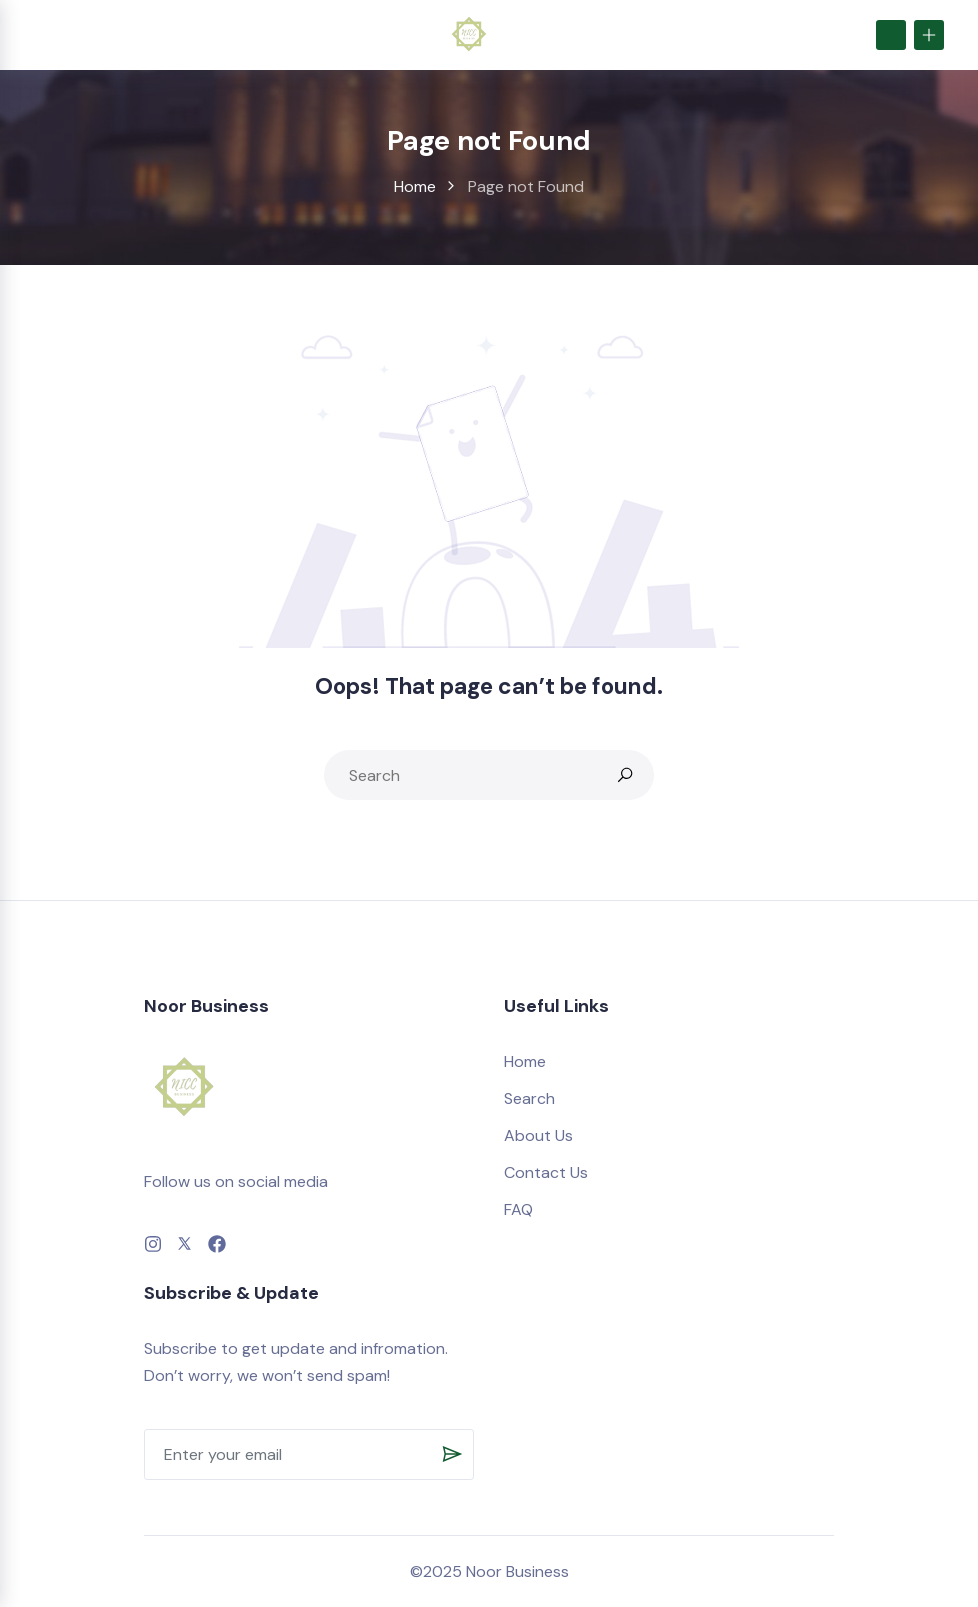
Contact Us (546, 1172)
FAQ (518, 1209)
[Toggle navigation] (39, 33)
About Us (538, 1135)
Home (415, 186)
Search (529, 1098)
